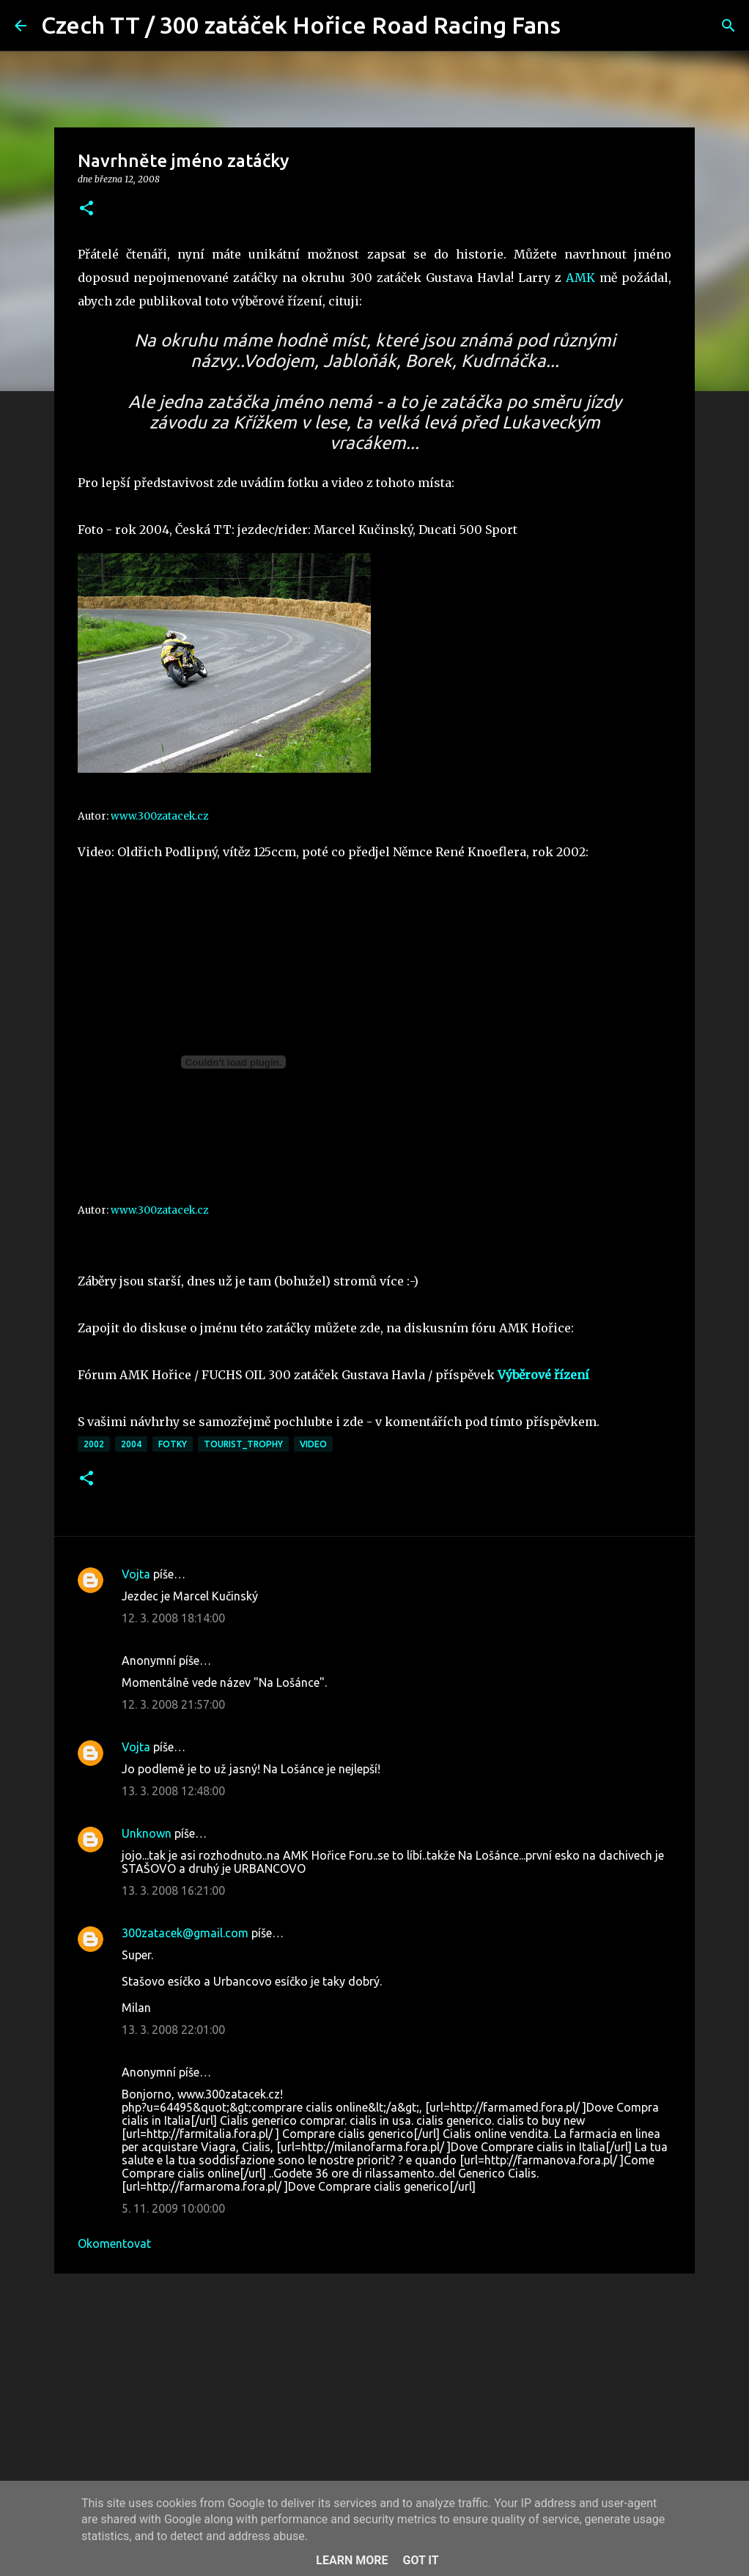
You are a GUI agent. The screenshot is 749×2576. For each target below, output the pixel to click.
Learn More (352, 2560)
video (313, 1444)
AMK (580, 277)
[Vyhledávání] (581, 25)
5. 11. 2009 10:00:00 (173, 2208)
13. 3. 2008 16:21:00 (173, 1890)
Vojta (136, 1574)
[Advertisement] (374, 2398)
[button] (86, 209)
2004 (131, 1444)
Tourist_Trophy (243, 1444)
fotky (172, 1444)
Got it (420, 2560)
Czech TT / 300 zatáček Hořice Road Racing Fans (301, 25)
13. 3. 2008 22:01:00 (173, 2029)
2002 (94, 1444)
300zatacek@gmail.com (185, 1933)
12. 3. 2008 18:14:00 (173, 1618)
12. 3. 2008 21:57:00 (173, 1704)
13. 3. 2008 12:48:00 (173, 1790)
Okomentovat (114, 2243)
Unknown (146, 1833)
